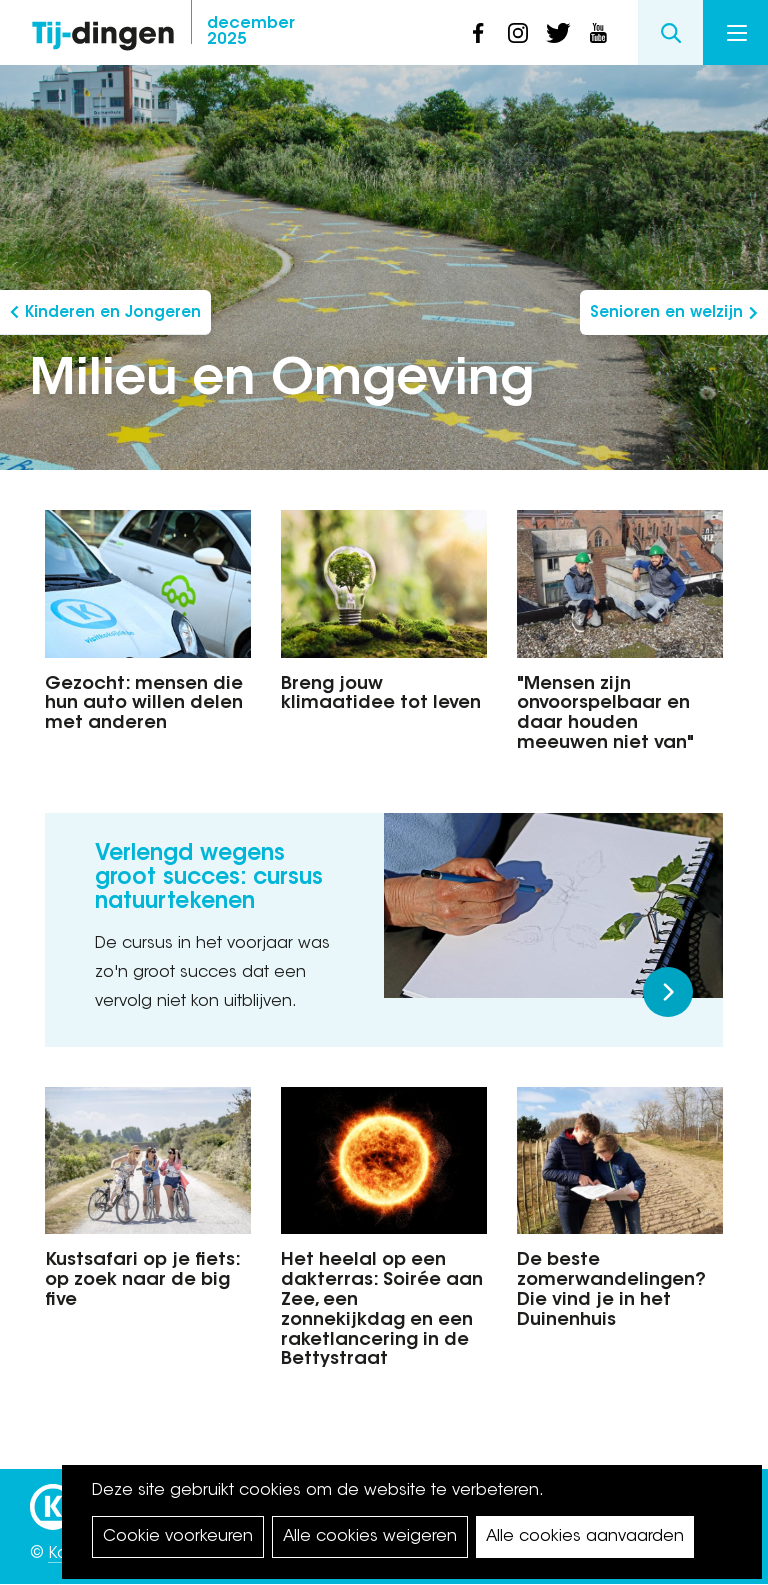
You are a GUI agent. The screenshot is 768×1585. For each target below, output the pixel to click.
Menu (737, 33)
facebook (478, 33)
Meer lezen (668, 992)
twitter (558, 33)
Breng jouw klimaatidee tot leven (381, 695)
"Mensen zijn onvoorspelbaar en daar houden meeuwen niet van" (605, 714)
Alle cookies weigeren (370, 1537)
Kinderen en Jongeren (113, 313)
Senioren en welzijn (666, 313)
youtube (598, 33)
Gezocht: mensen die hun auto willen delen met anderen (144, 705)
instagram (518, 33)
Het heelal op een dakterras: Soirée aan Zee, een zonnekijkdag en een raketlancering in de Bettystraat (382, 1310)
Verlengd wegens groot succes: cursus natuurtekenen (209, 879)
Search (670, 32)
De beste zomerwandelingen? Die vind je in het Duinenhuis (611, 1290)
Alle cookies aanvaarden (585, 1537)
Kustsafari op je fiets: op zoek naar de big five (142, 1281)
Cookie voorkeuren (178, 1537)
